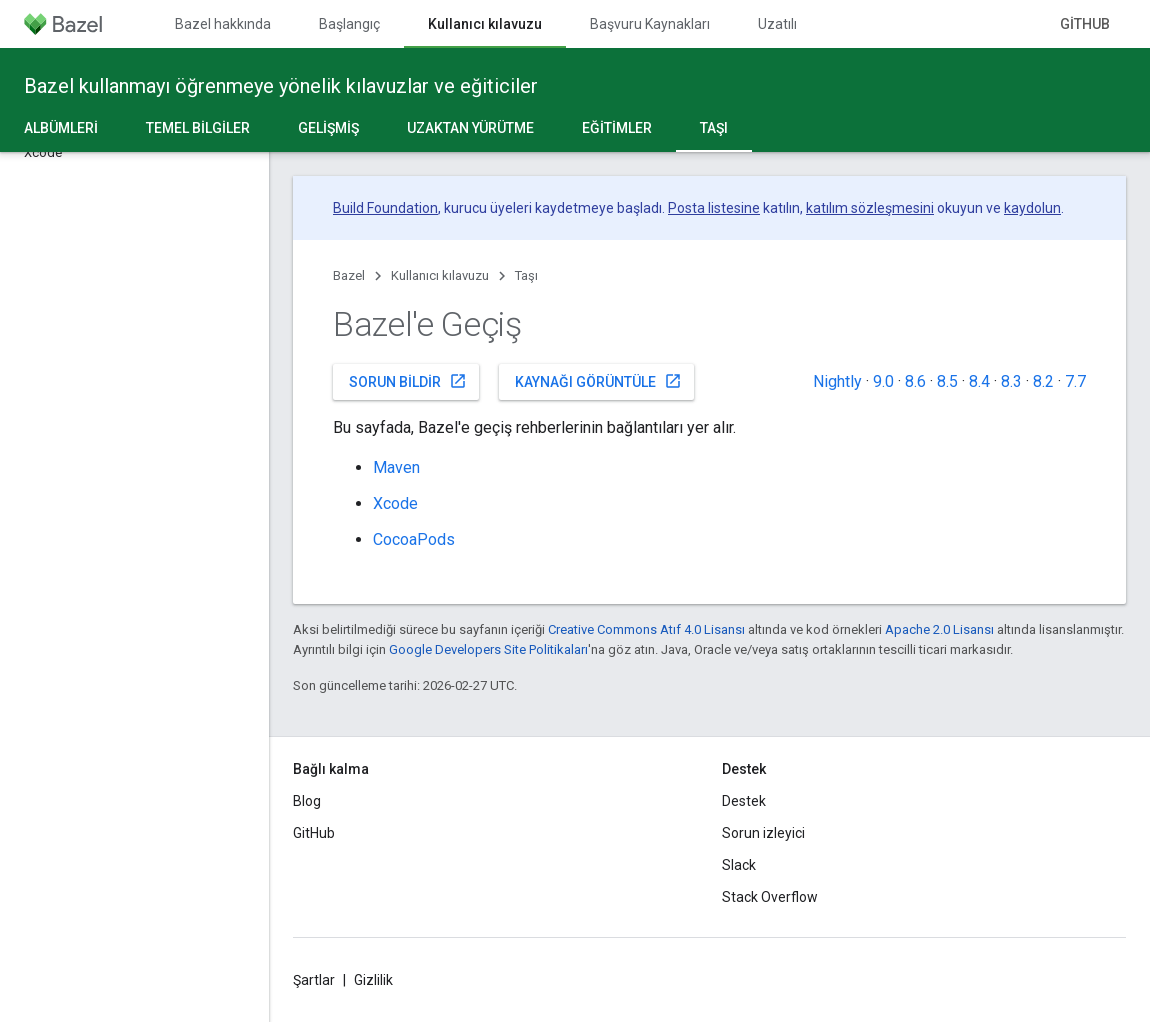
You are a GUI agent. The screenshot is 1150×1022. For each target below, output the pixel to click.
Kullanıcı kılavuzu (440, 275)
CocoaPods (414, 539)
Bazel (349, 275)
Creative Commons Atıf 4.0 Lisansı (646, 629)
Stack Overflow (770, 897)
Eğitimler (617, 128)
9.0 (883, 381)
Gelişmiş (328, 128)
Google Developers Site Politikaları (488, 649)
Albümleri (61, 128)
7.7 (1075, 381)
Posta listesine (714, 208)
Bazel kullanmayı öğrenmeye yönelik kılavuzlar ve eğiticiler (281, 86)
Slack (739, 865)
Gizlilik (373, 980)
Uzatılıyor (787, 24)
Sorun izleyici (763, 833)
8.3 (1011, 381)
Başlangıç (349, 24)
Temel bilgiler (198, 128)
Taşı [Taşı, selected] (714, 128)
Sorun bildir (408, 381)
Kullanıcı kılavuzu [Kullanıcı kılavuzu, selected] (485, 24)
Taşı (526, 275)
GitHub (1085, 24)
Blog (307, 801)
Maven (396, 467)
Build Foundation (385, 208)
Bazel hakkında (223, 24)
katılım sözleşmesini (870, 208)
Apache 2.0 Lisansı (939, 629)
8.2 (1043, 381)
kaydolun (1032, 208)
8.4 (979, 381)
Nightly (837, 381)
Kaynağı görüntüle (598, 381)
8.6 (915, 381)
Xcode (395, 503)
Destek (744, 801)
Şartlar (314, 980)
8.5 (947, 381)
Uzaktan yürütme (470, 128)
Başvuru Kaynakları (650, 24)
